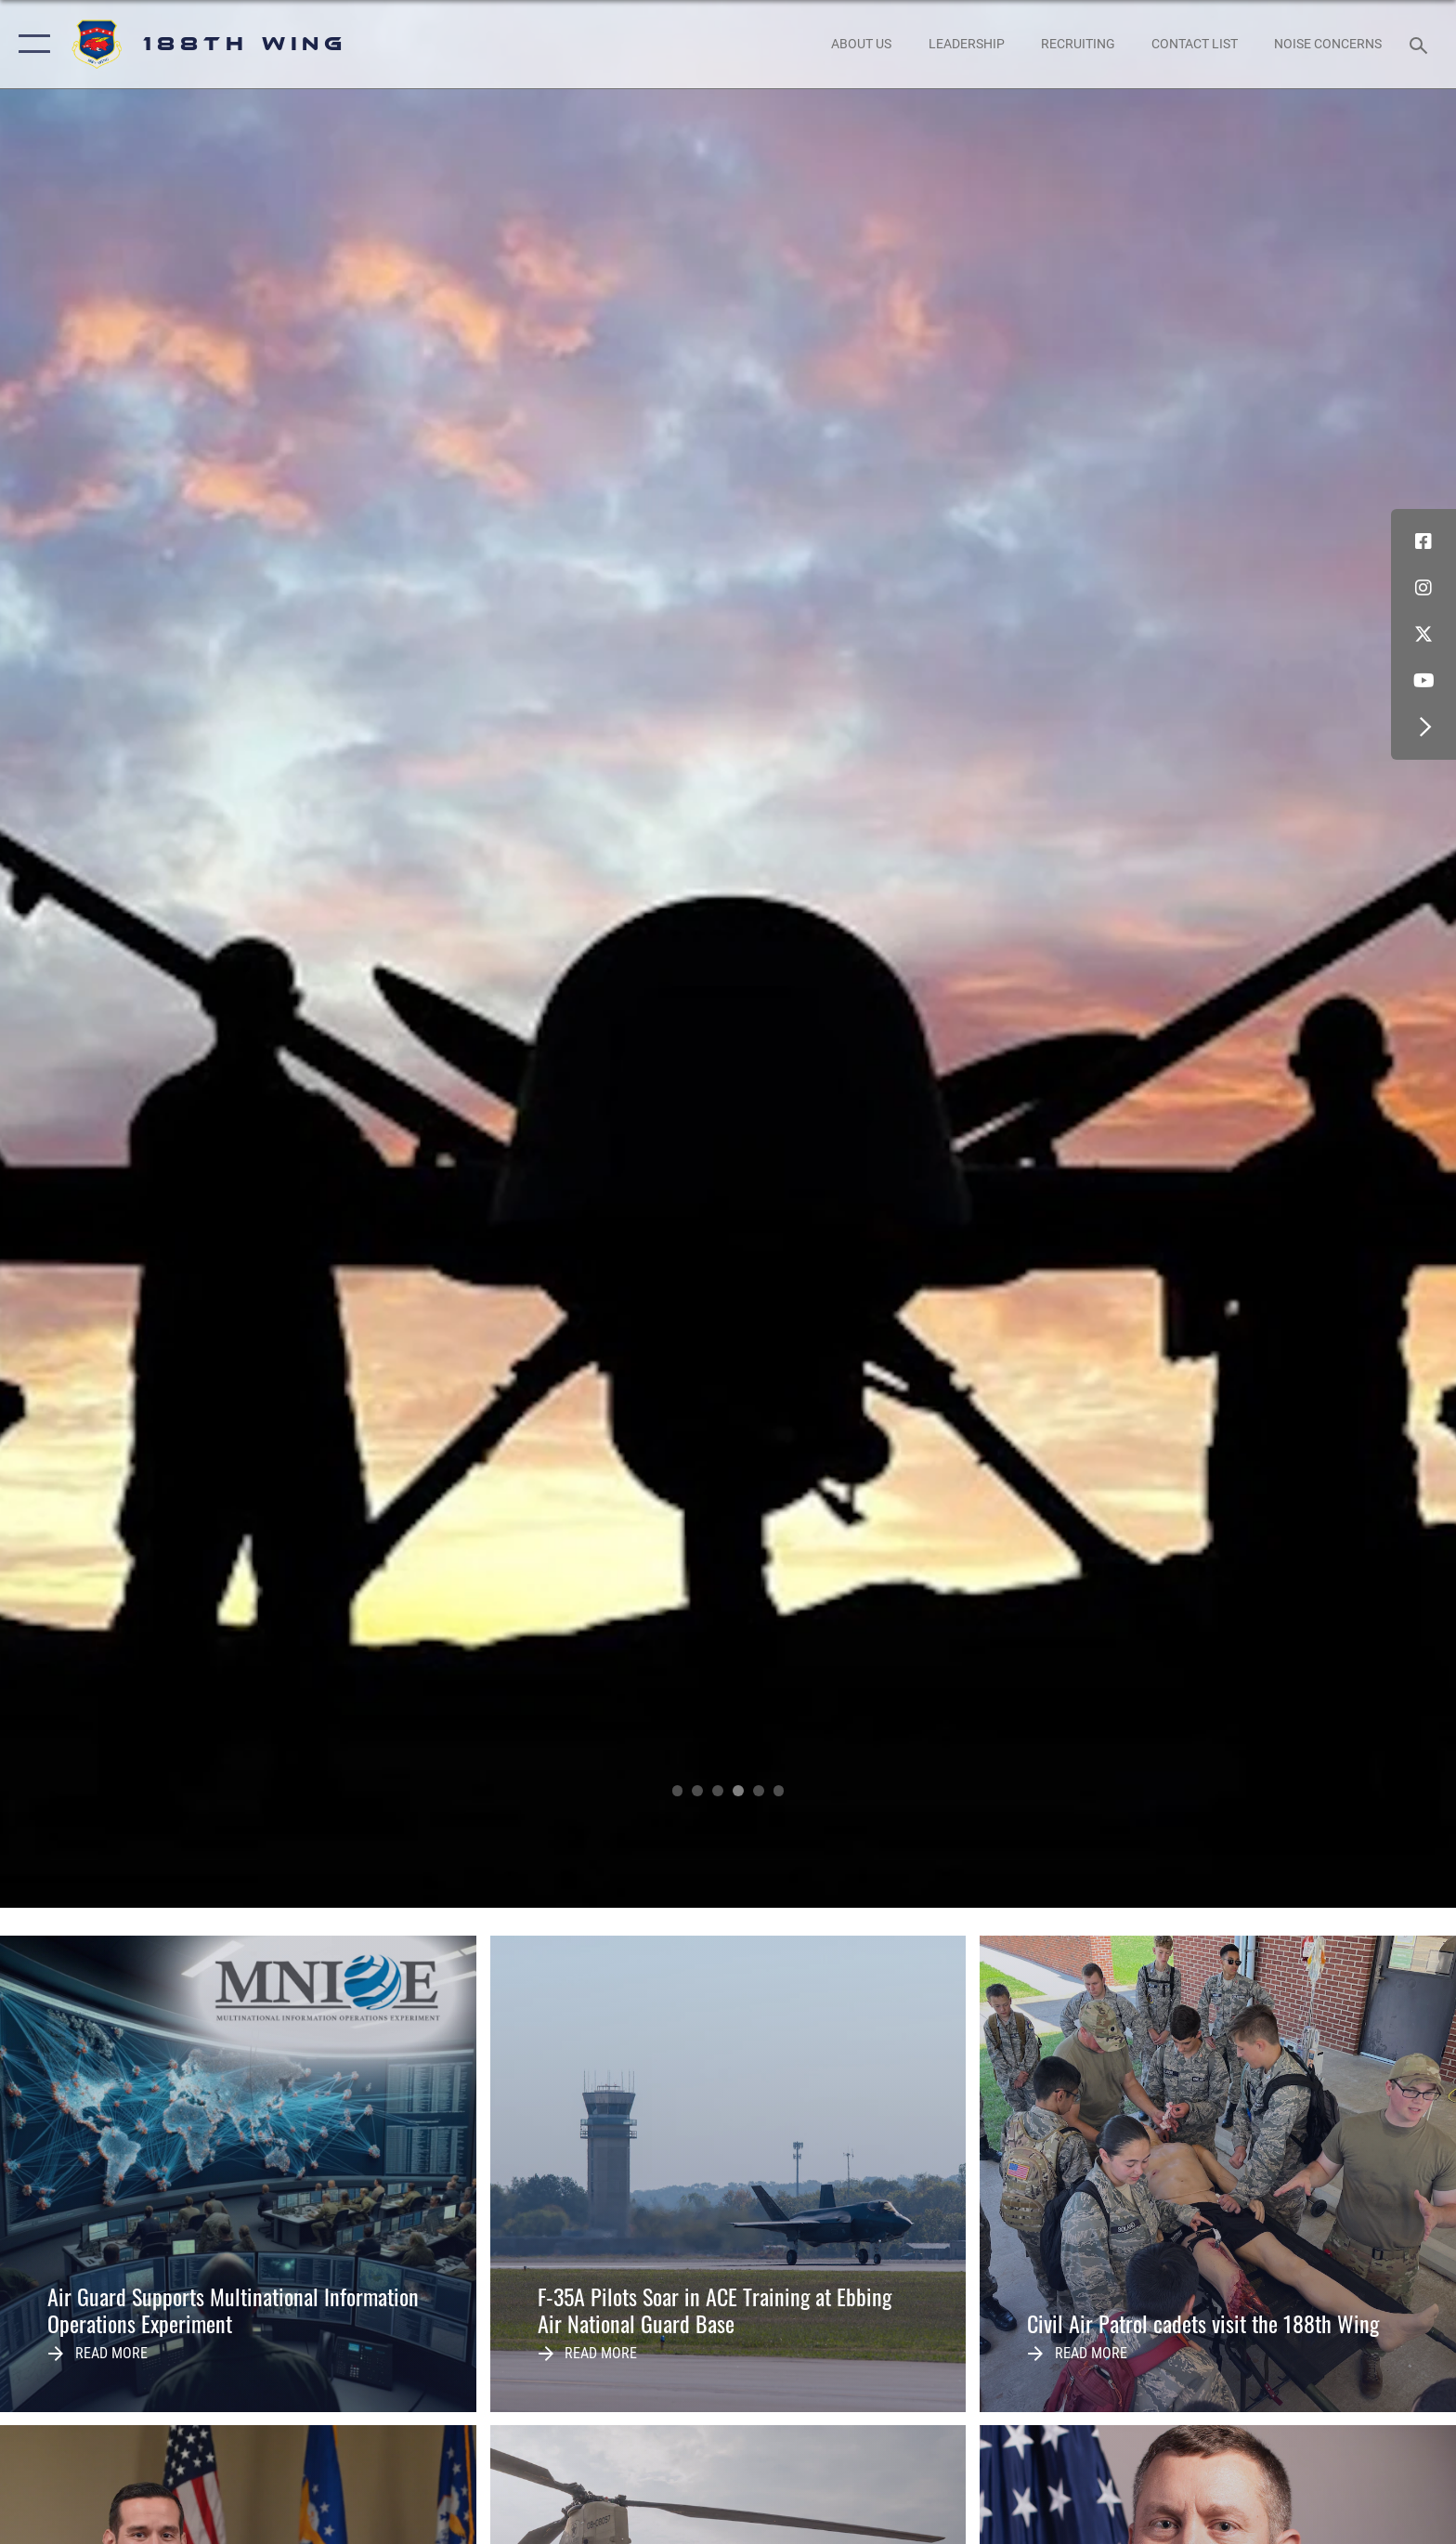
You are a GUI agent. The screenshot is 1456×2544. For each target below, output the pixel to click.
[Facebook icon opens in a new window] (1423, 541)
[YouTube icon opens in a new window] (1423, 681)
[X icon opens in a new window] (1423, 634)
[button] (30, 44)
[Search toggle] (1421, 44)
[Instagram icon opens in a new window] (1423, 588)
